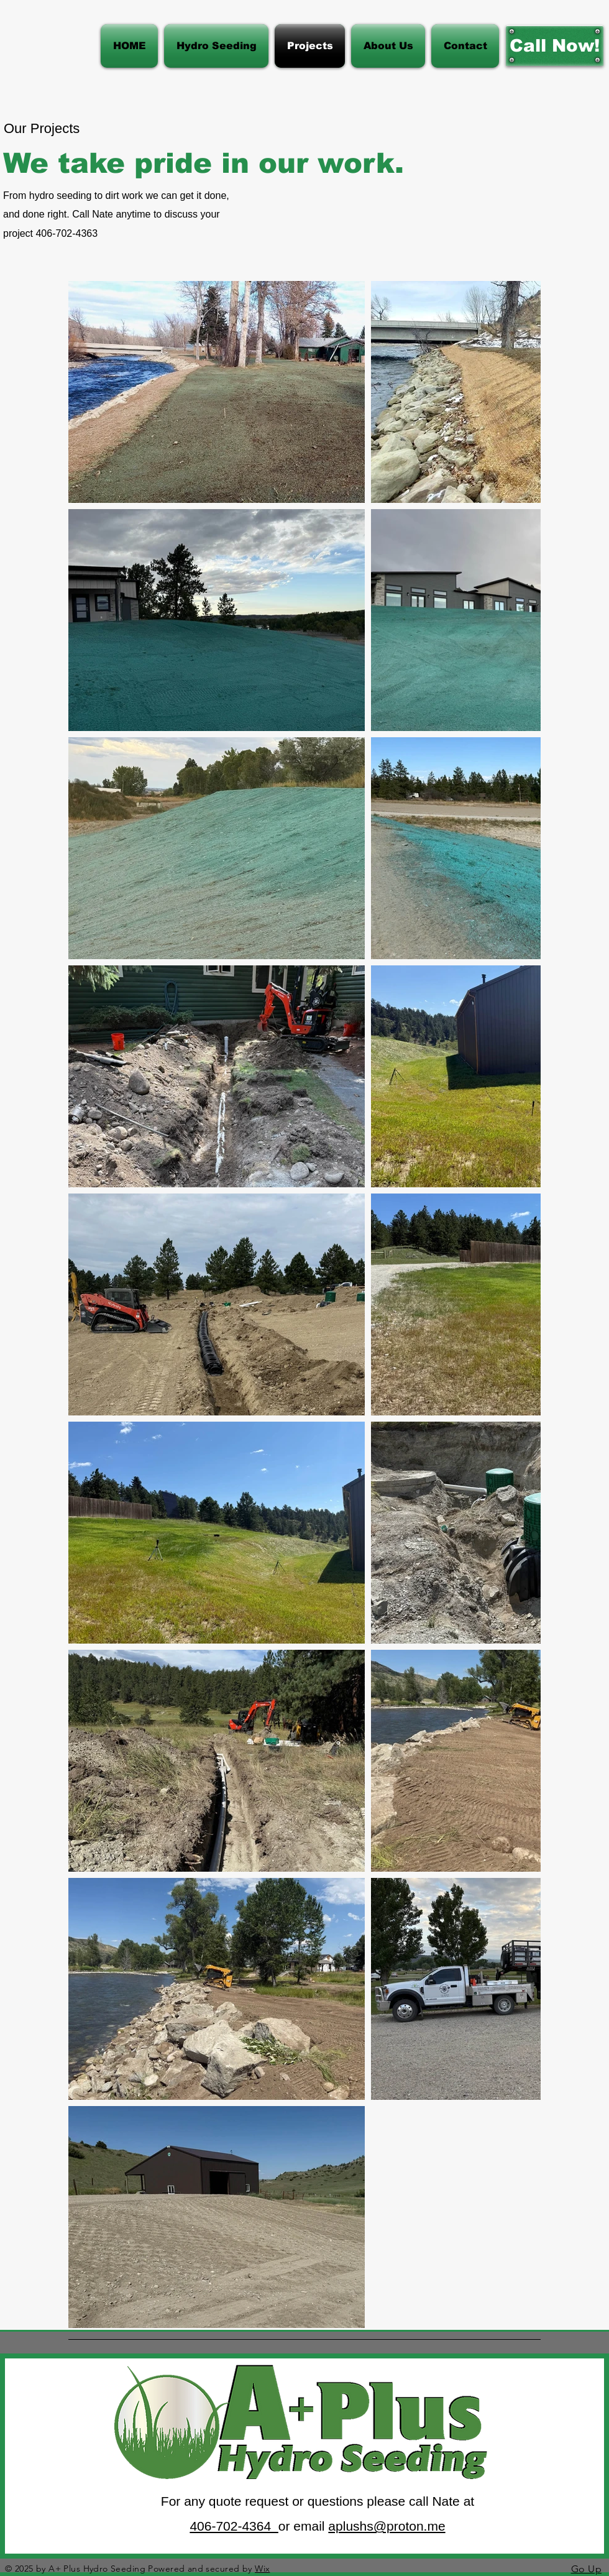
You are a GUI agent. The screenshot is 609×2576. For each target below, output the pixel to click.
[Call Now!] (554, 45)
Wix (262, 2568)
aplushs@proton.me (386, 2526)
